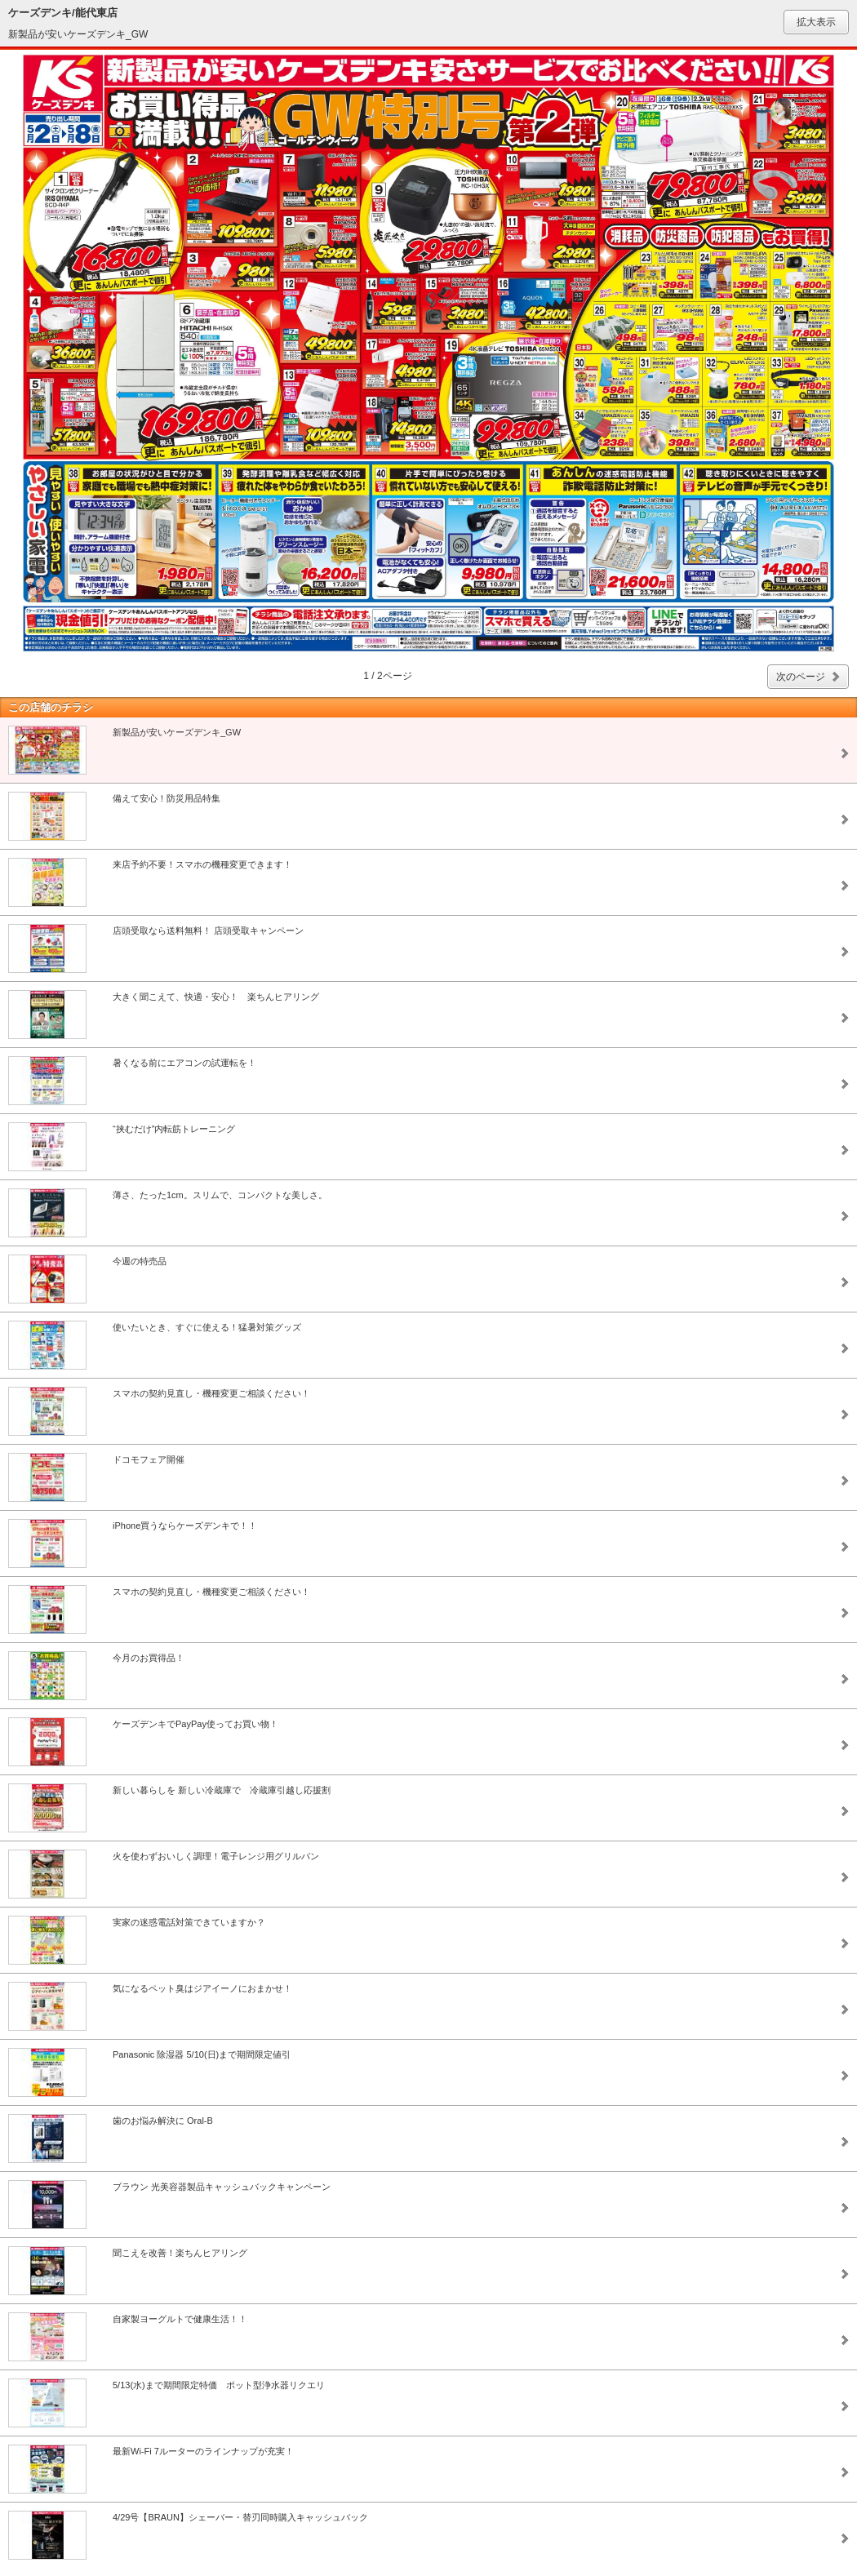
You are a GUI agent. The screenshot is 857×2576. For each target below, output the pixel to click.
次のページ (800, 676)
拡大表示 (816, 22)
